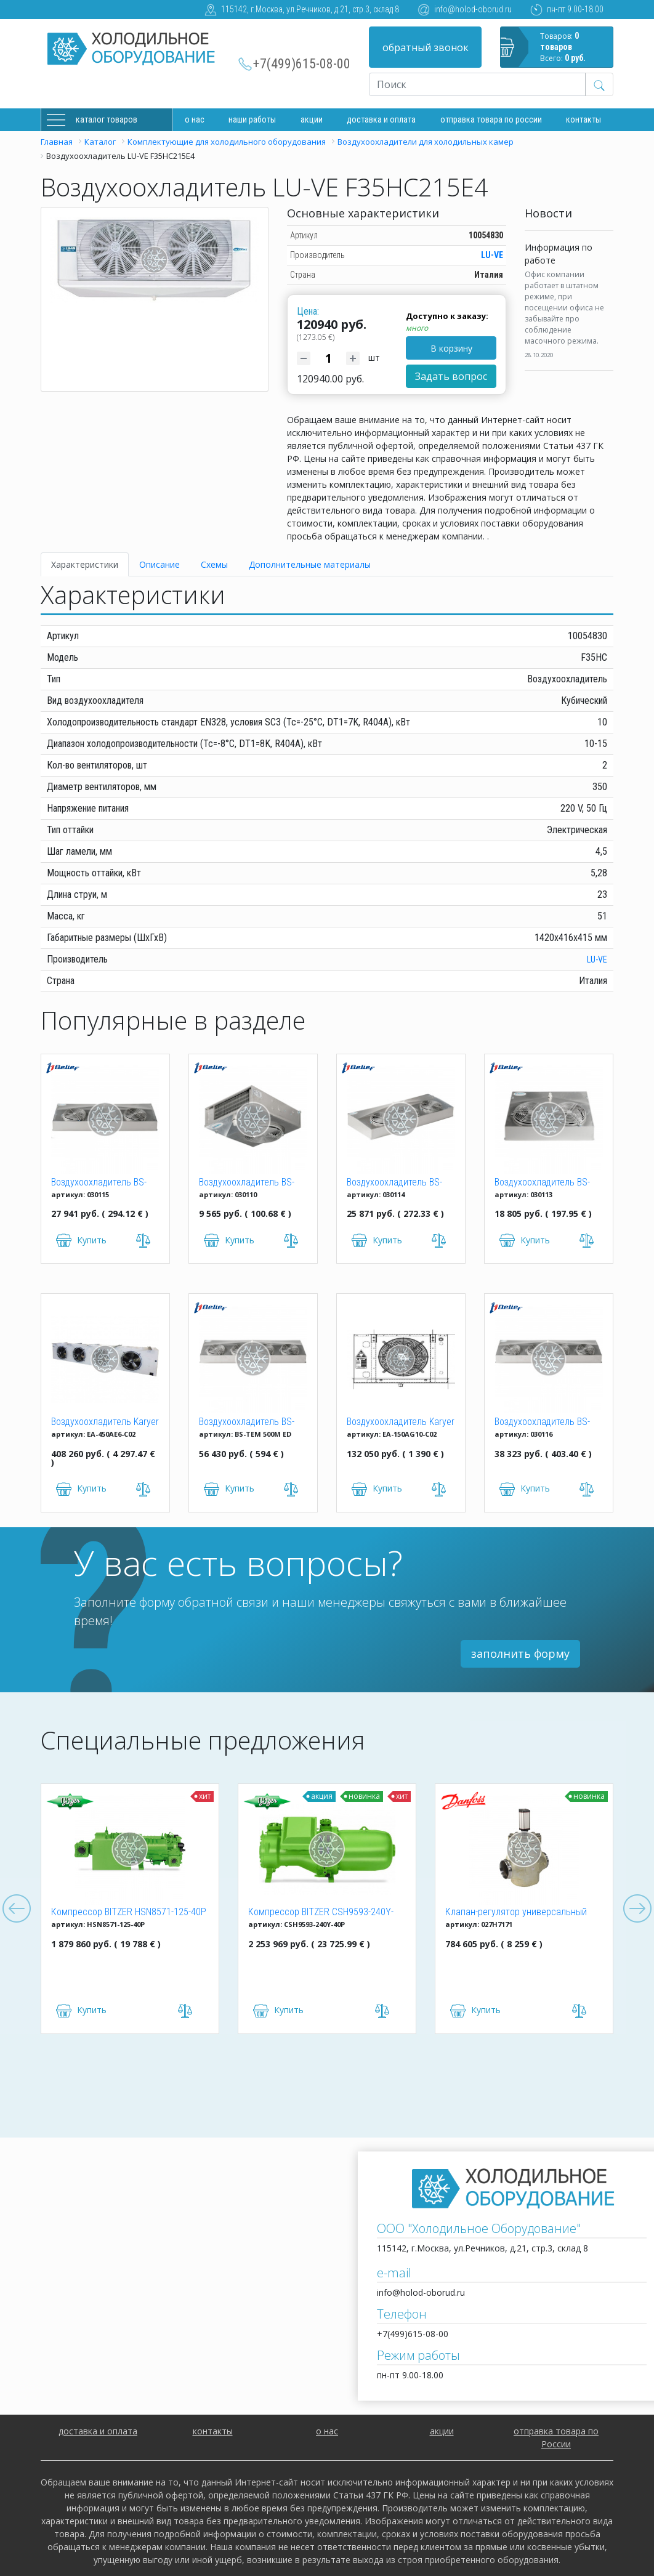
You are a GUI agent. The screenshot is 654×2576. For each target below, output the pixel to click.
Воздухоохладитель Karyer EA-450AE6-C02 (105, 1422)
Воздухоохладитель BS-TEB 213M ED (542, 1183)
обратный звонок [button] (425, 47)
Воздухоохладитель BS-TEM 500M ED (246, 1422)
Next (637, 1909)
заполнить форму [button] (520, 1653)
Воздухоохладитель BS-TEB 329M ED (99, 1183)
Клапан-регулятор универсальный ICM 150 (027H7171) (516, 1913)
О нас (194, 119)
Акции (312, 119)
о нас (327, 2431)
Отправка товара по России (491, 119)
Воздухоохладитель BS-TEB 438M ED (542, 1422)
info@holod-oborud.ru (473, 9)
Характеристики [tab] (84, 564)
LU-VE (492, 255)
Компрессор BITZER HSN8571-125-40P (128, 1912)
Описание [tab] (159, 564)
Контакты (583, 119)
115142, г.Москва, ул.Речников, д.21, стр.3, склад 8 (310, 9)
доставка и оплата (381, 119)
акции (442, 2431)
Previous (16, 1909)
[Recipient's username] (477, 84)
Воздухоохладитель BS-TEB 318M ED (394, 1183)
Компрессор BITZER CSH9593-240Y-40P (321, 1913)
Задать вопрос (451, 376)
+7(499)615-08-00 (301, 63)
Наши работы (252, 119)
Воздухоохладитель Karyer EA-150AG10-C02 (400, 1422)
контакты (213, 2431)
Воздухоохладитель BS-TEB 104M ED (246, 1183)
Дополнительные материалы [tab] (310, 564)
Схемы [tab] (214, 564)
